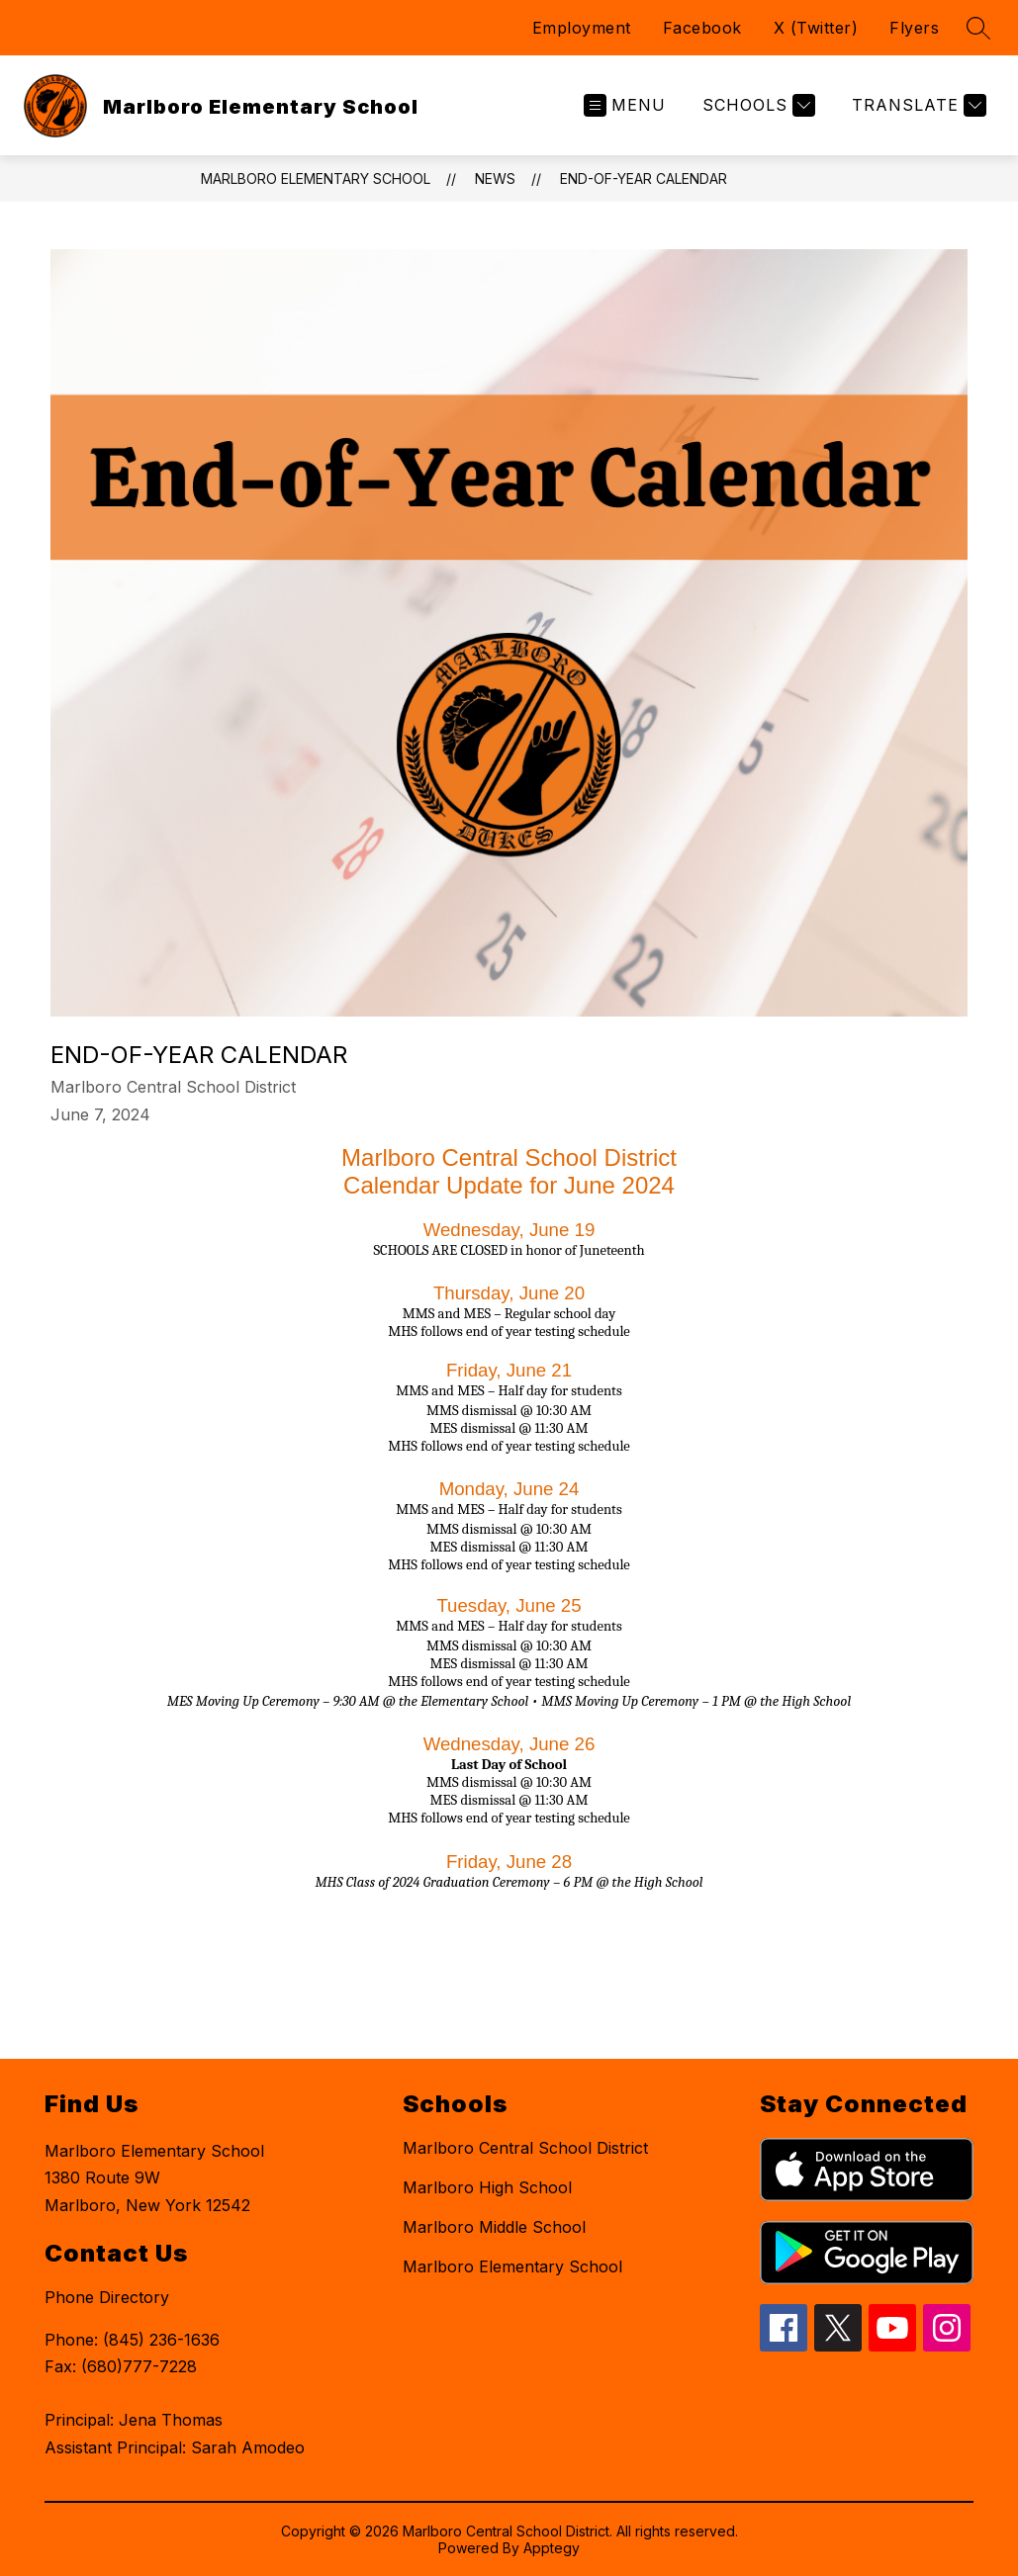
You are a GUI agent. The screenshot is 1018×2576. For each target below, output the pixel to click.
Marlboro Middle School (494, 2227)
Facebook (702, 28)
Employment (581, 28)
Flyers (914, 28)
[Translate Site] (916, 105)
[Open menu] (625, 105)
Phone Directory (107, 2297)
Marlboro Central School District (525, 2148)
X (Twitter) (816, 28)
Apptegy (551, 2547)
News (495, 178)
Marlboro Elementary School (315, 178)
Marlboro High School (487, 2187)
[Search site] (978, 28)
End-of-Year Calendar (643, 178)
